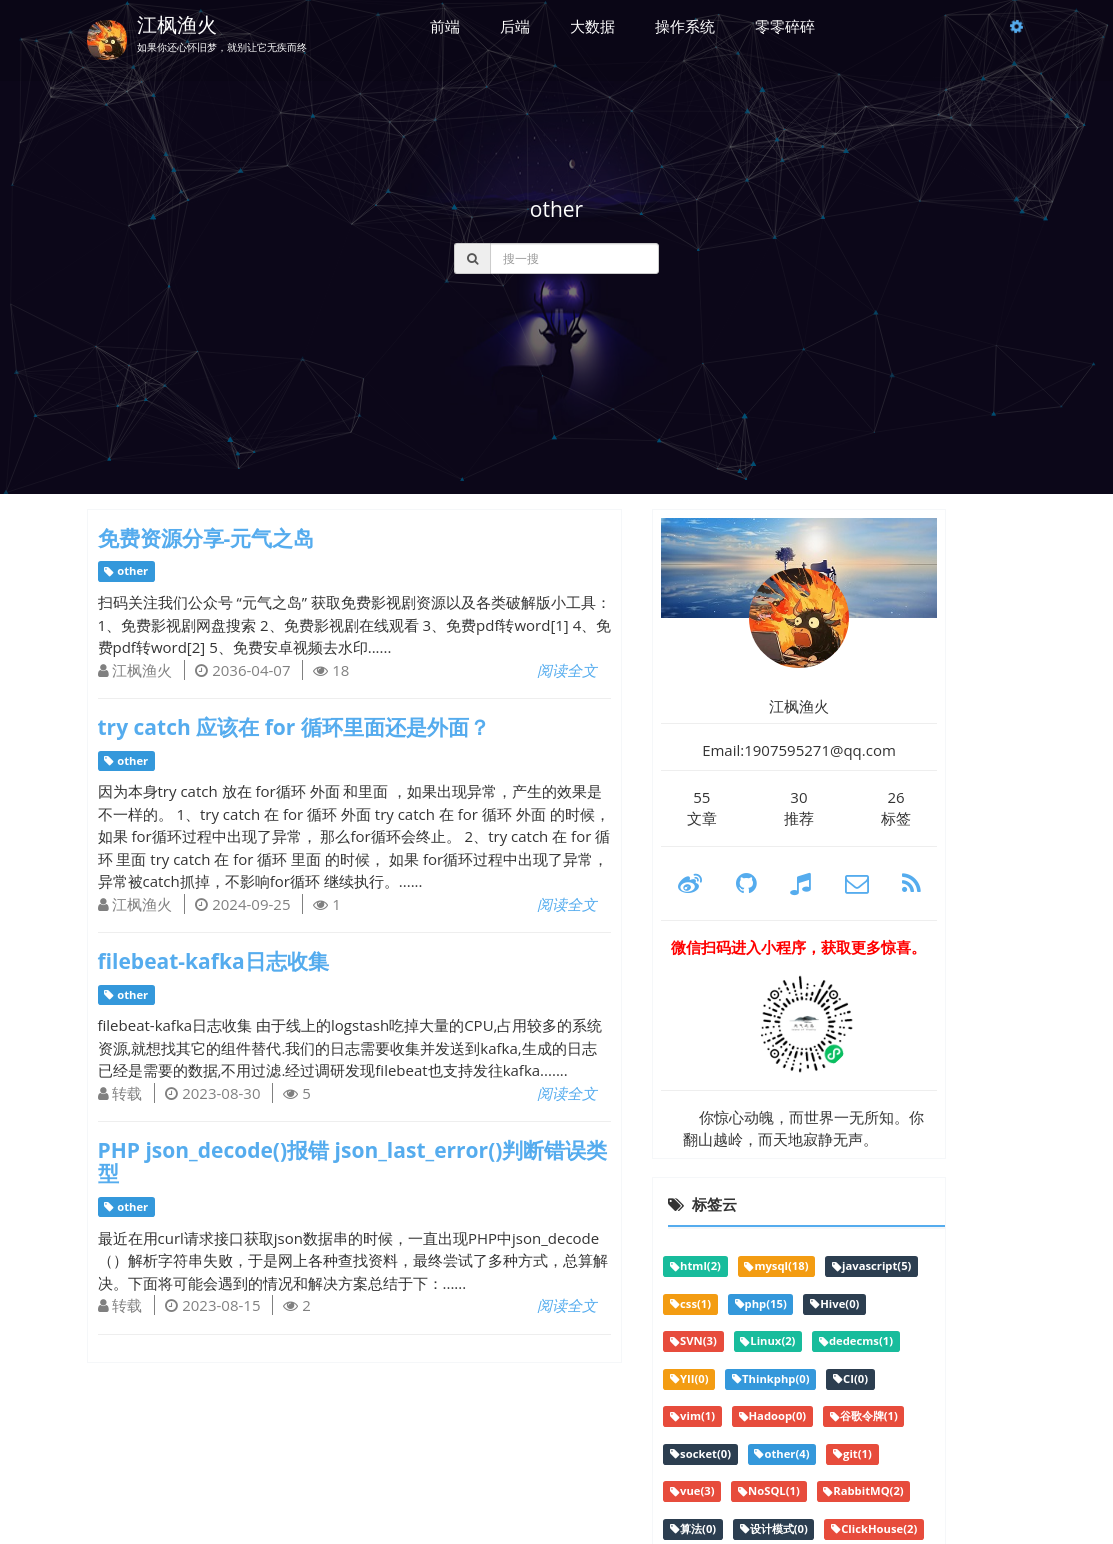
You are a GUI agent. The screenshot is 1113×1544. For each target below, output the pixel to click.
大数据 (592, 26)
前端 (445, 26)
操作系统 (685, 26)
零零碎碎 (785, 26)
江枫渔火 (177, 24)
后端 (515, 26)
